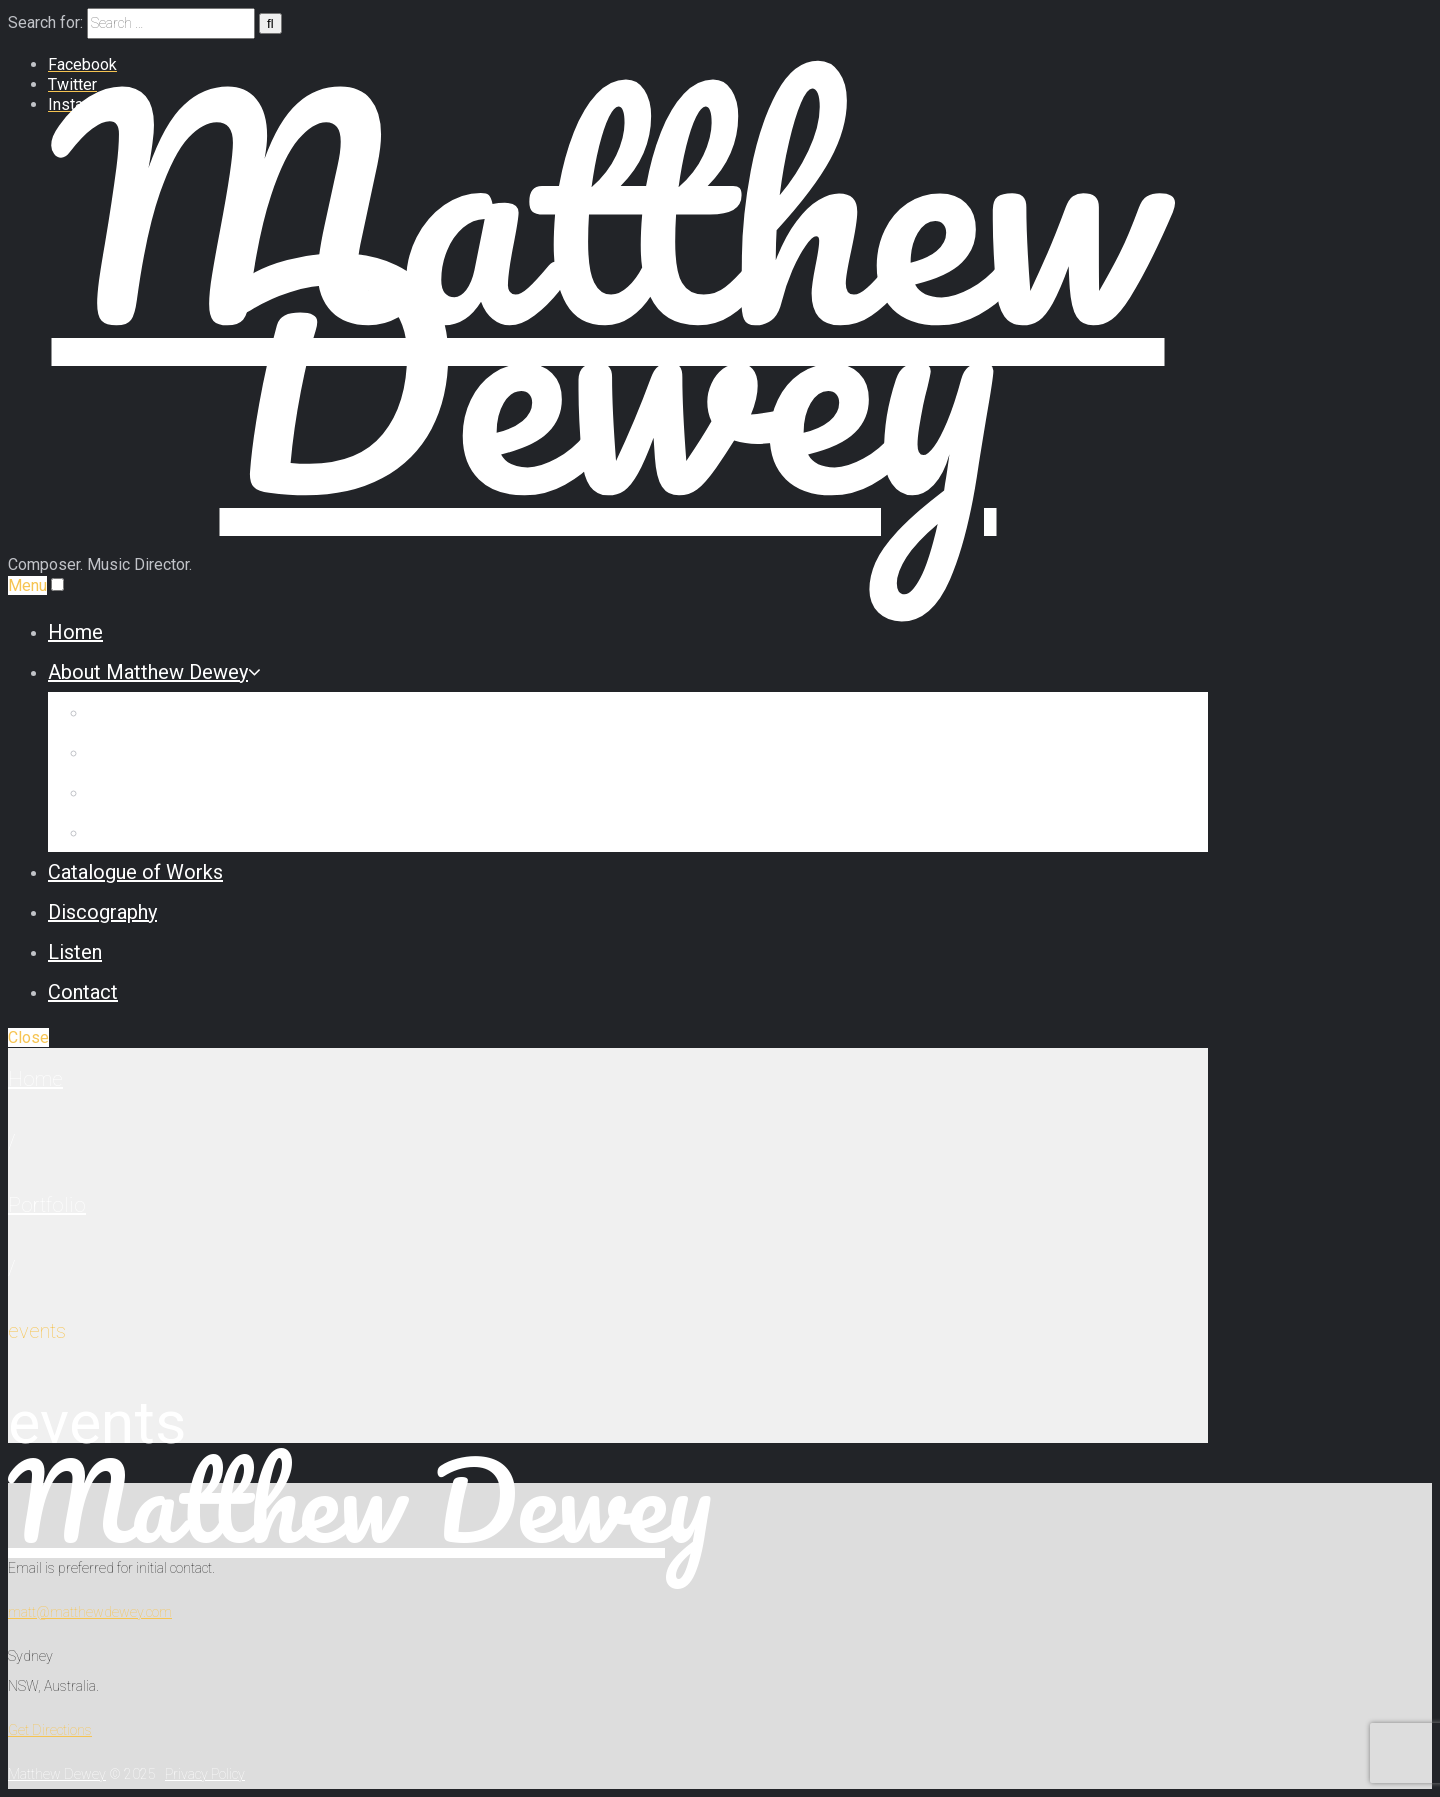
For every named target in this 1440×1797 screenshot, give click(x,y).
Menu (27, 585)
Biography (132, 712)
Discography (102, 912)
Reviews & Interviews (183, 792)
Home (75, 632)
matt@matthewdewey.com (90, 1612)
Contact (83, 992)
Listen (75, 952)
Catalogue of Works (135, 872)
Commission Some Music (201, 752)
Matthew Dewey (360, 1500)
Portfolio (47, 1205)
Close (28, 1037)
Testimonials (144, 832)
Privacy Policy (205, 1774)
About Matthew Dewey (154, 672)
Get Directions (50, 1730)
